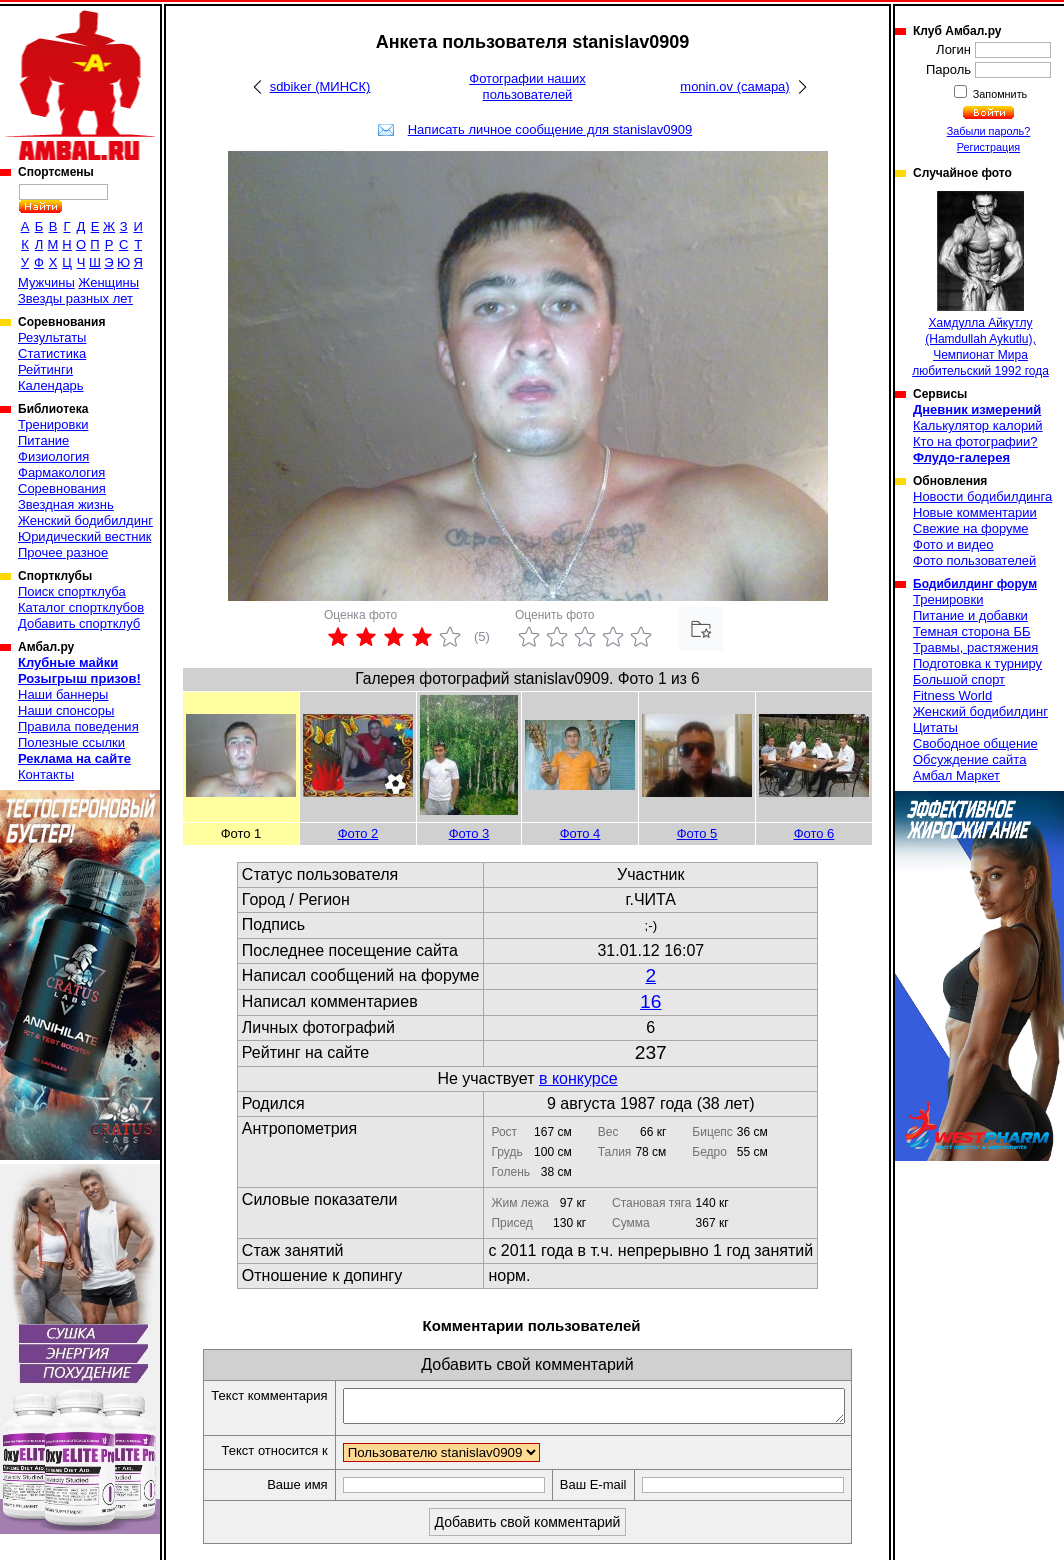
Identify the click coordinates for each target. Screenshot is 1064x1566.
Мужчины (46, 282)
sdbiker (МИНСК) (320, 86)
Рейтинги (45, 369)
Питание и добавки (970, 615)
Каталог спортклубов (81, 607)
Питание (43, 440)
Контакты (46, 774)
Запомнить (999, 94)
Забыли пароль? (989, 131)
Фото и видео (953, 544)
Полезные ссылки (71, 742)
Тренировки (53, 424)
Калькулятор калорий (978, 425)
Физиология (53, 456)
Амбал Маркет (956, 775)
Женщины (108, 282)
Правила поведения (78, 726)
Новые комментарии (975, 512)
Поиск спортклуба (72, 591)
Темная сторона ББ (972, 631)
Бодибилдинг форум (975, 584)
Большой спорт (959, 679)
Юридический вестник (84, 536)
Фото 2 (358, 833)
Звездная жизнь (66, 504)
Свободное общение (975, 743)
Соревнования (62, 488)
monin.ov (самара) (734, 86)
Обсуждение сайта (969, 759)
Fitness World (952, 695)
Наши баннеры (63, 694)
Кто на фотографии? (975, 441)
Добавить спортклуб (79, 623)
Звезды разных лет (75, 298)
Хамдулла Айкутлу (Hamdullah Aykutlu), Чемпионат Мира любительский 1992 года (980, 284)
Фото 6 (814, 833)
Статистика (52, 353)
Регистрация (988, 147)
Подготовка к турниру (977, 663)
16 (650, 1001)
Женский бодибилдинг (85, 520)
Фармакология (61, 472)
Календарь (51, 385)
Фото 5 (697, 833)
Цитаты (935, 727)
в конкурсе (578, 1078)
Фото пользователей (974, 560)
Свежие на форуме (971, 528)
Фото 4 (580, 833)
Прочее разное (63, 552)
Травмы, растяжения (975, 647)
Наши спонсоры (66, 710)
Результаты (52, 337)
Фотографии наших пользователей (527, 86)
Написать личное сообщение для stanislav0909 (550, 129)
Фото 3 (469, 833)
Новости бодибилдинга (982, 496)
